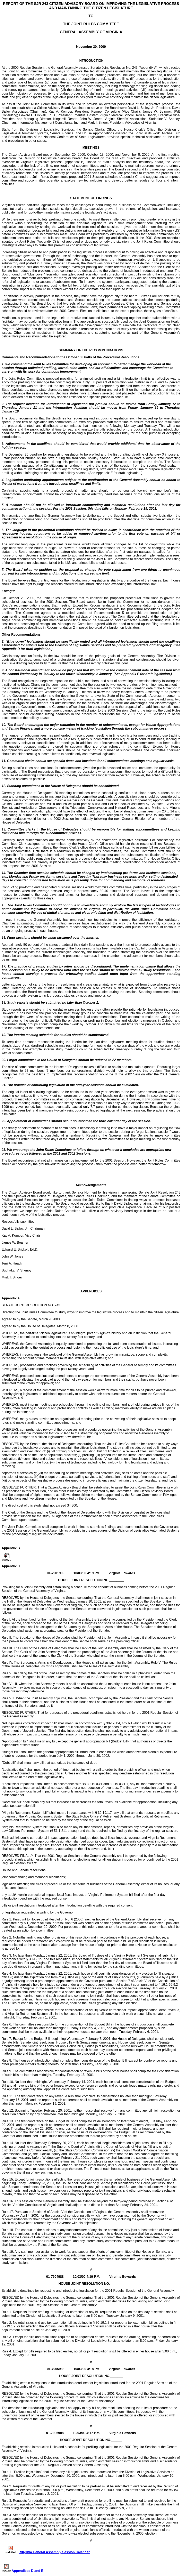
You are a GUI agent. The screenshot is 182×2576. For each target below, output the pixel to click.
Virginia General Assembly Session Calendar (47, 2552)
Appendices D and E (22, 2571)
